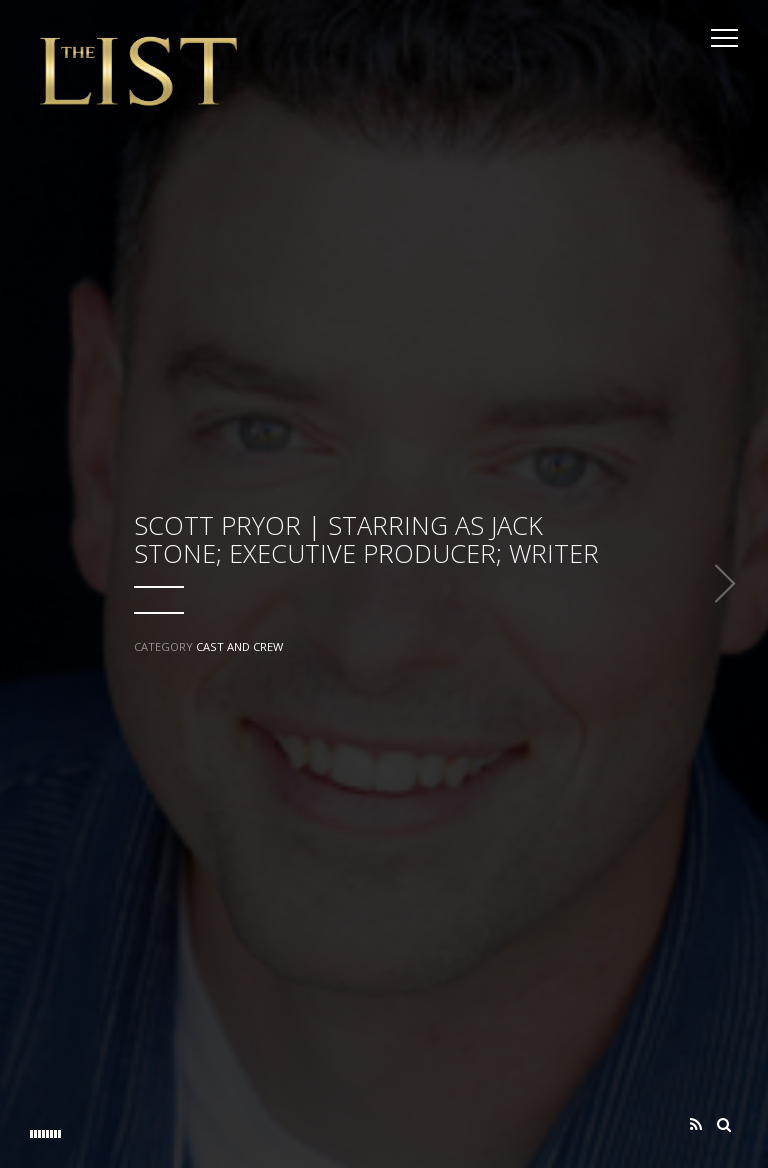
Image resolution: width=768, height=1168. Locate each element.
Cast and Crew (239, 646)
